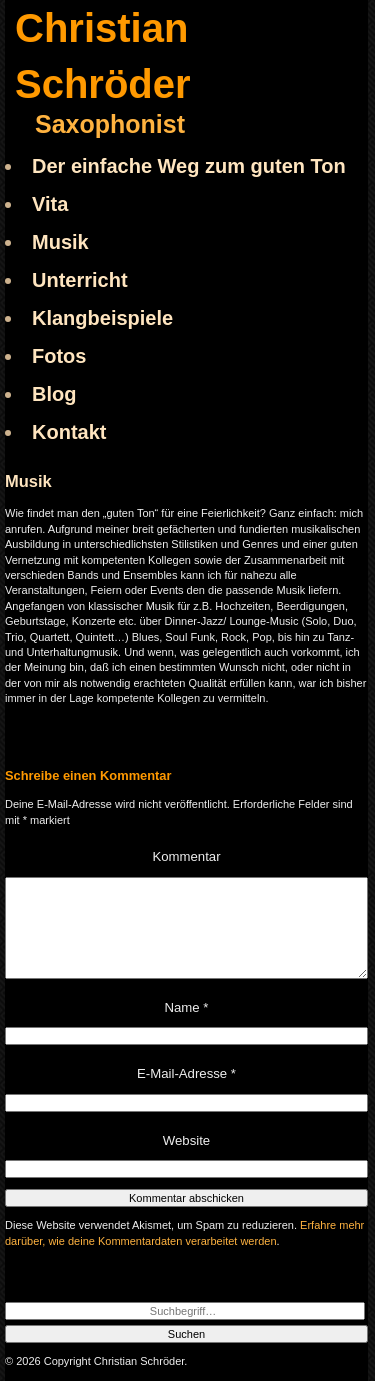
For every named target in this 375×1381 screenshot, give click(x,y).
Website (186, 1140)
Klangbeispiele (102, 318)
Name (187, 1007)
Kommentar (186, 856)
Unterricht (80, 280)
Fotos (59, 356)
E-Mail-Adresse (186, 1073)
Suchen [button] (186, 1334)
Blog (54, 394)
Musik (60, 242)
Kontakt (69, 432)
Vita (50, 204)
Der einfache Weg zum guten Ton (189, 166)
